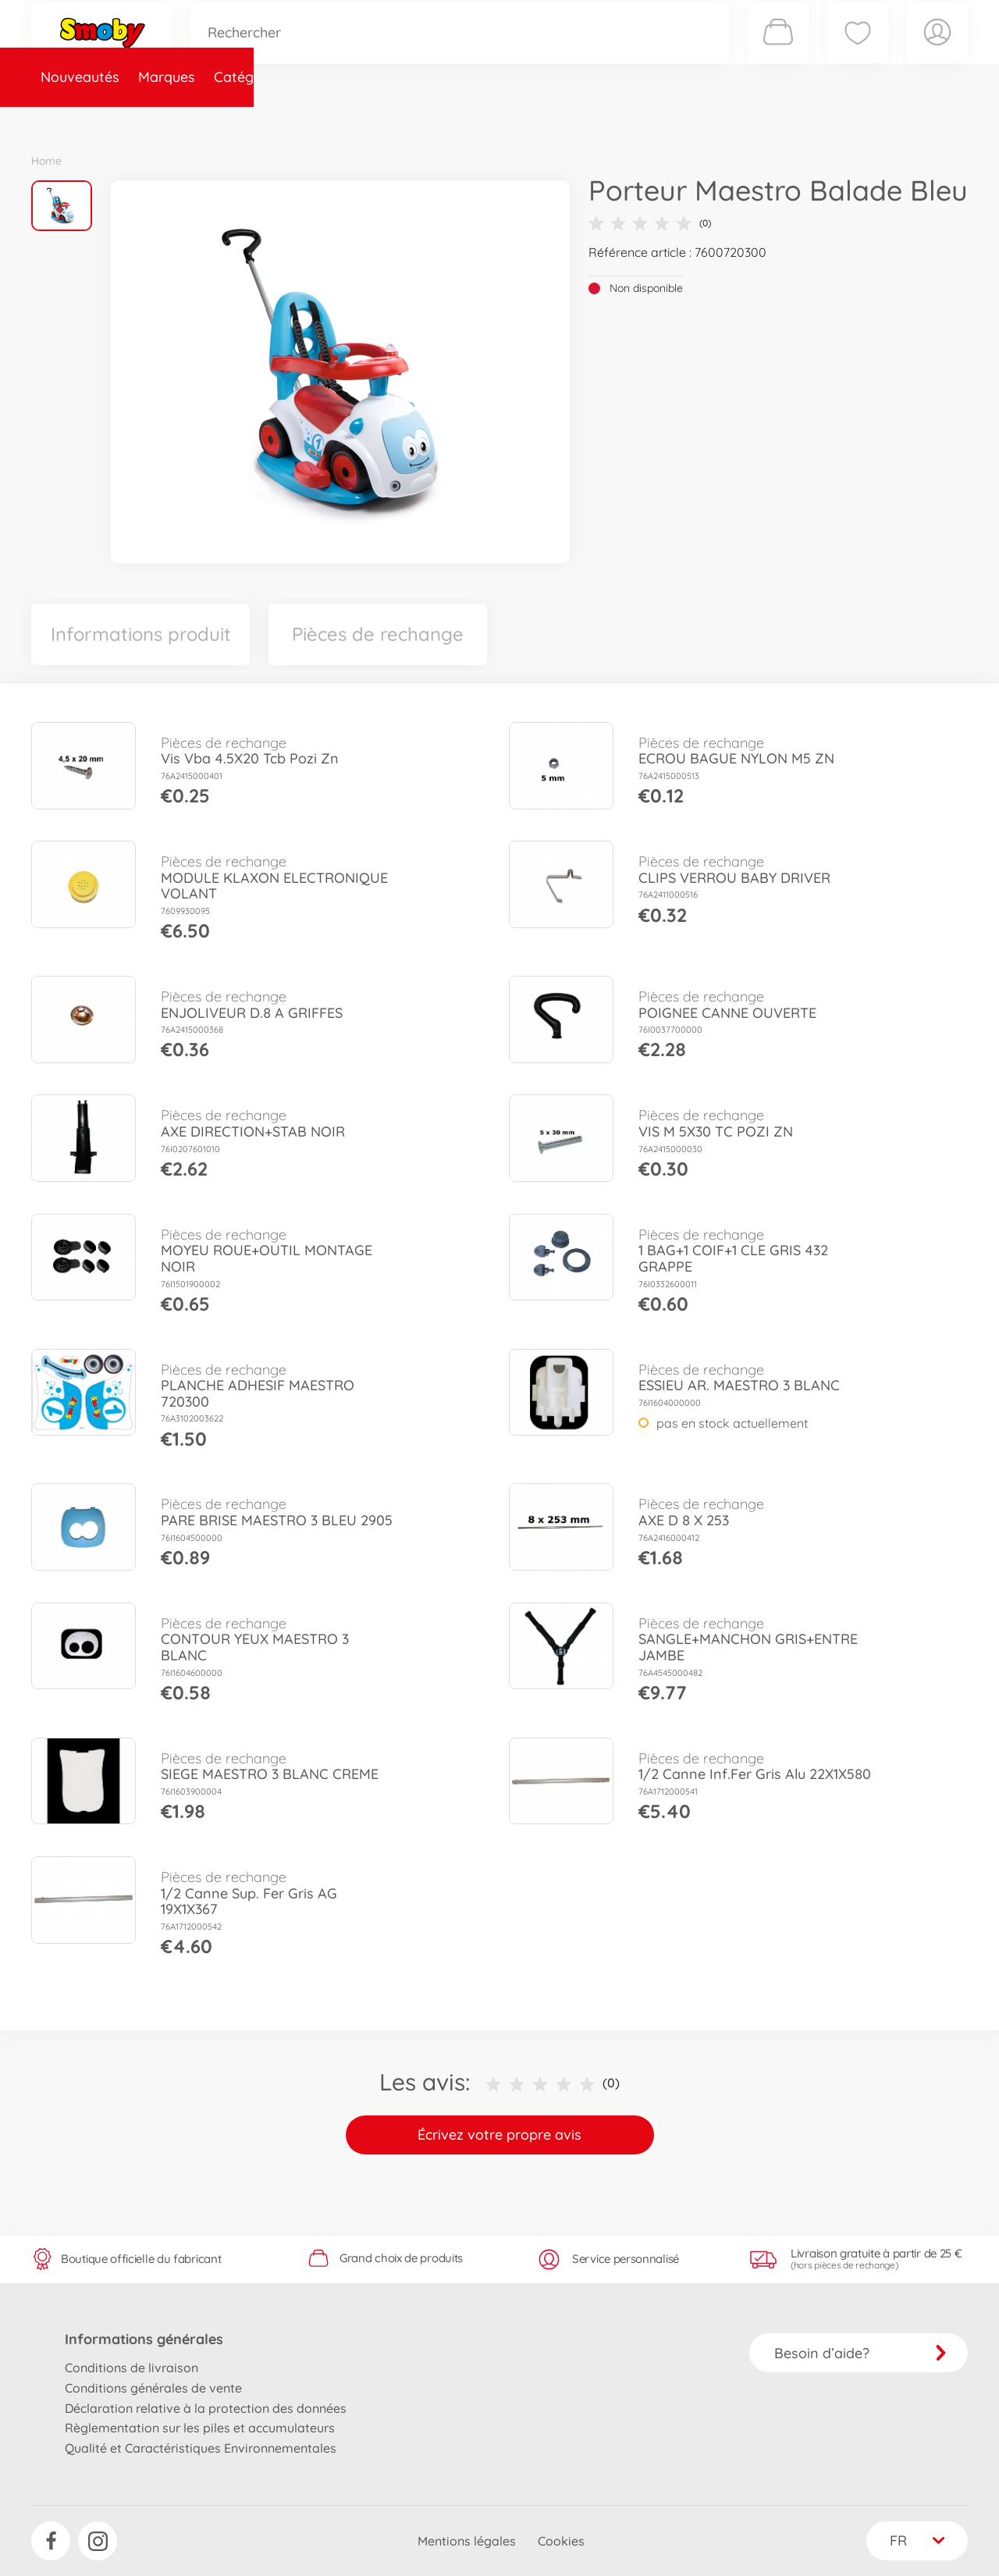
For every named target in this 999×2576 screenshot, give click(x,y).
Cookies (561, 2541)
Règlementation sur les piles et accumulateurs (200, 2427)
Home (46, 161)
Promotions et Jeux (578, 120)
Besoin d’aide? (860, 2353)
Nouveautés (80, 120)
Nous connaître (710, 120)
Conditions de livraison (131, 2367)
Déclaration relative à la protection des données (206, 2408)
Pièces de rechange (368, 120)
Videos (472, 120)
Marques (166, 120)
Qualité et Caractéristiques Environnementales (200, 2448)
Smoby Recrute (875, 120)
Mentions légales (467, 2541)
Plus (793, 120)
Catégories (250, 120)
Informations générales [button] (144, 2339)
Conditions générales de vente (153, 2388)
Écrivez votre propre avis (499, 2135)
